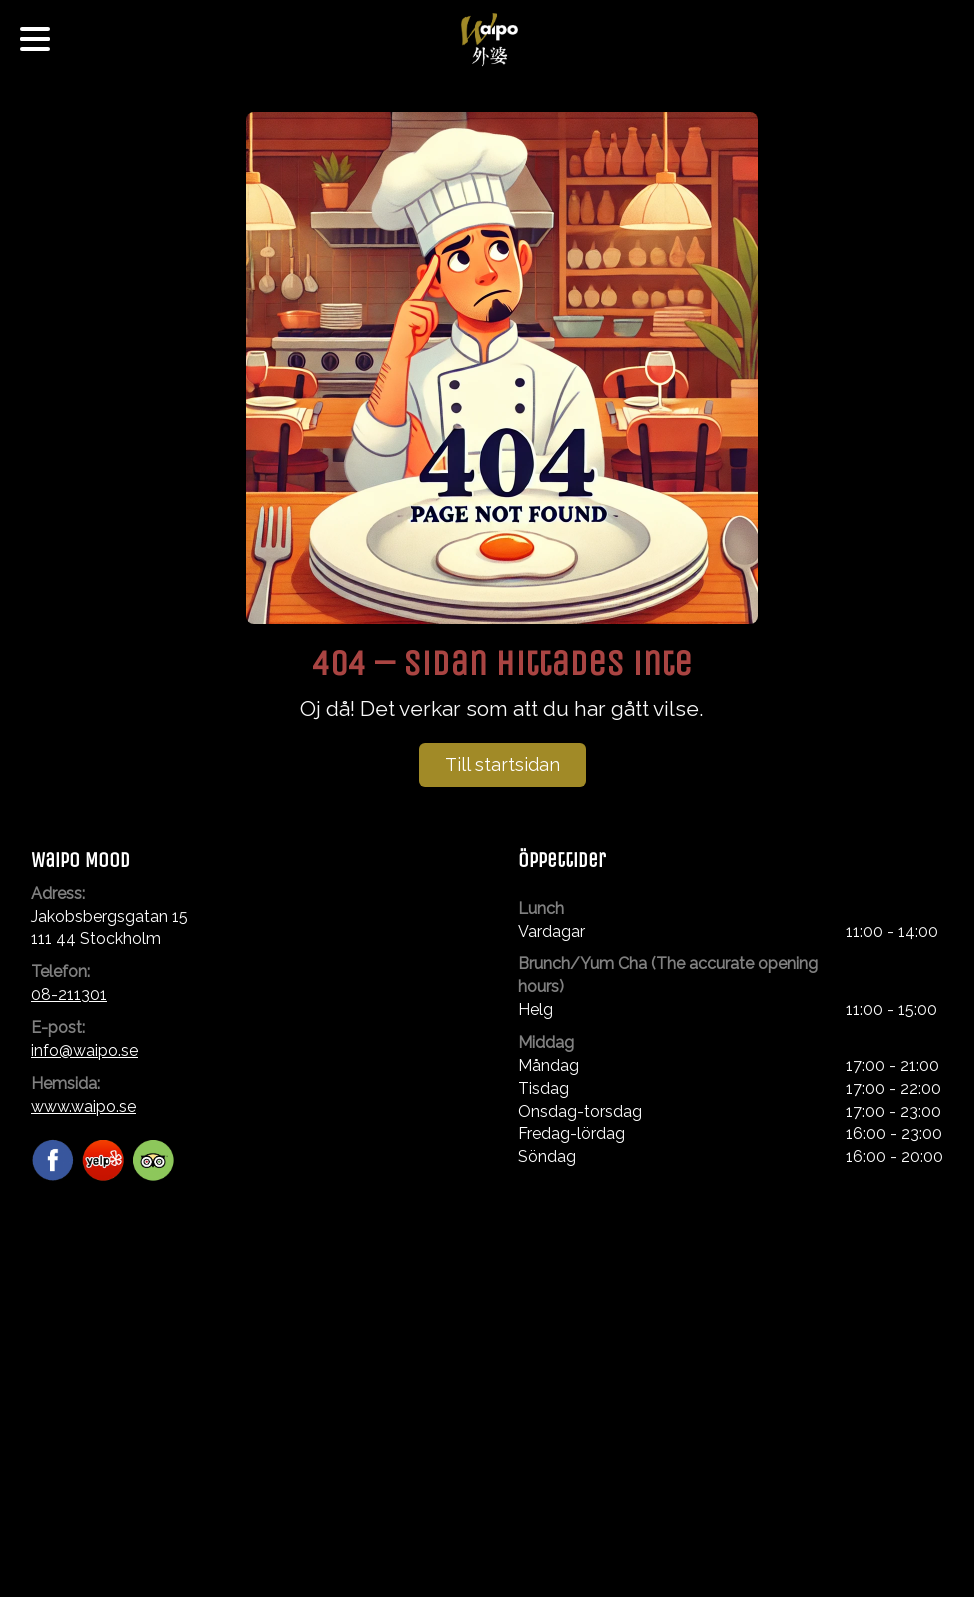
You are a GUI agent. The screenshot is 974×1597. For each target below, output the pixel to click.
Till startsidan (502, 764)
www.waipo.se (83, 1106)
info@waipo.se (84, 1050)
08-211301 (69, 994)
